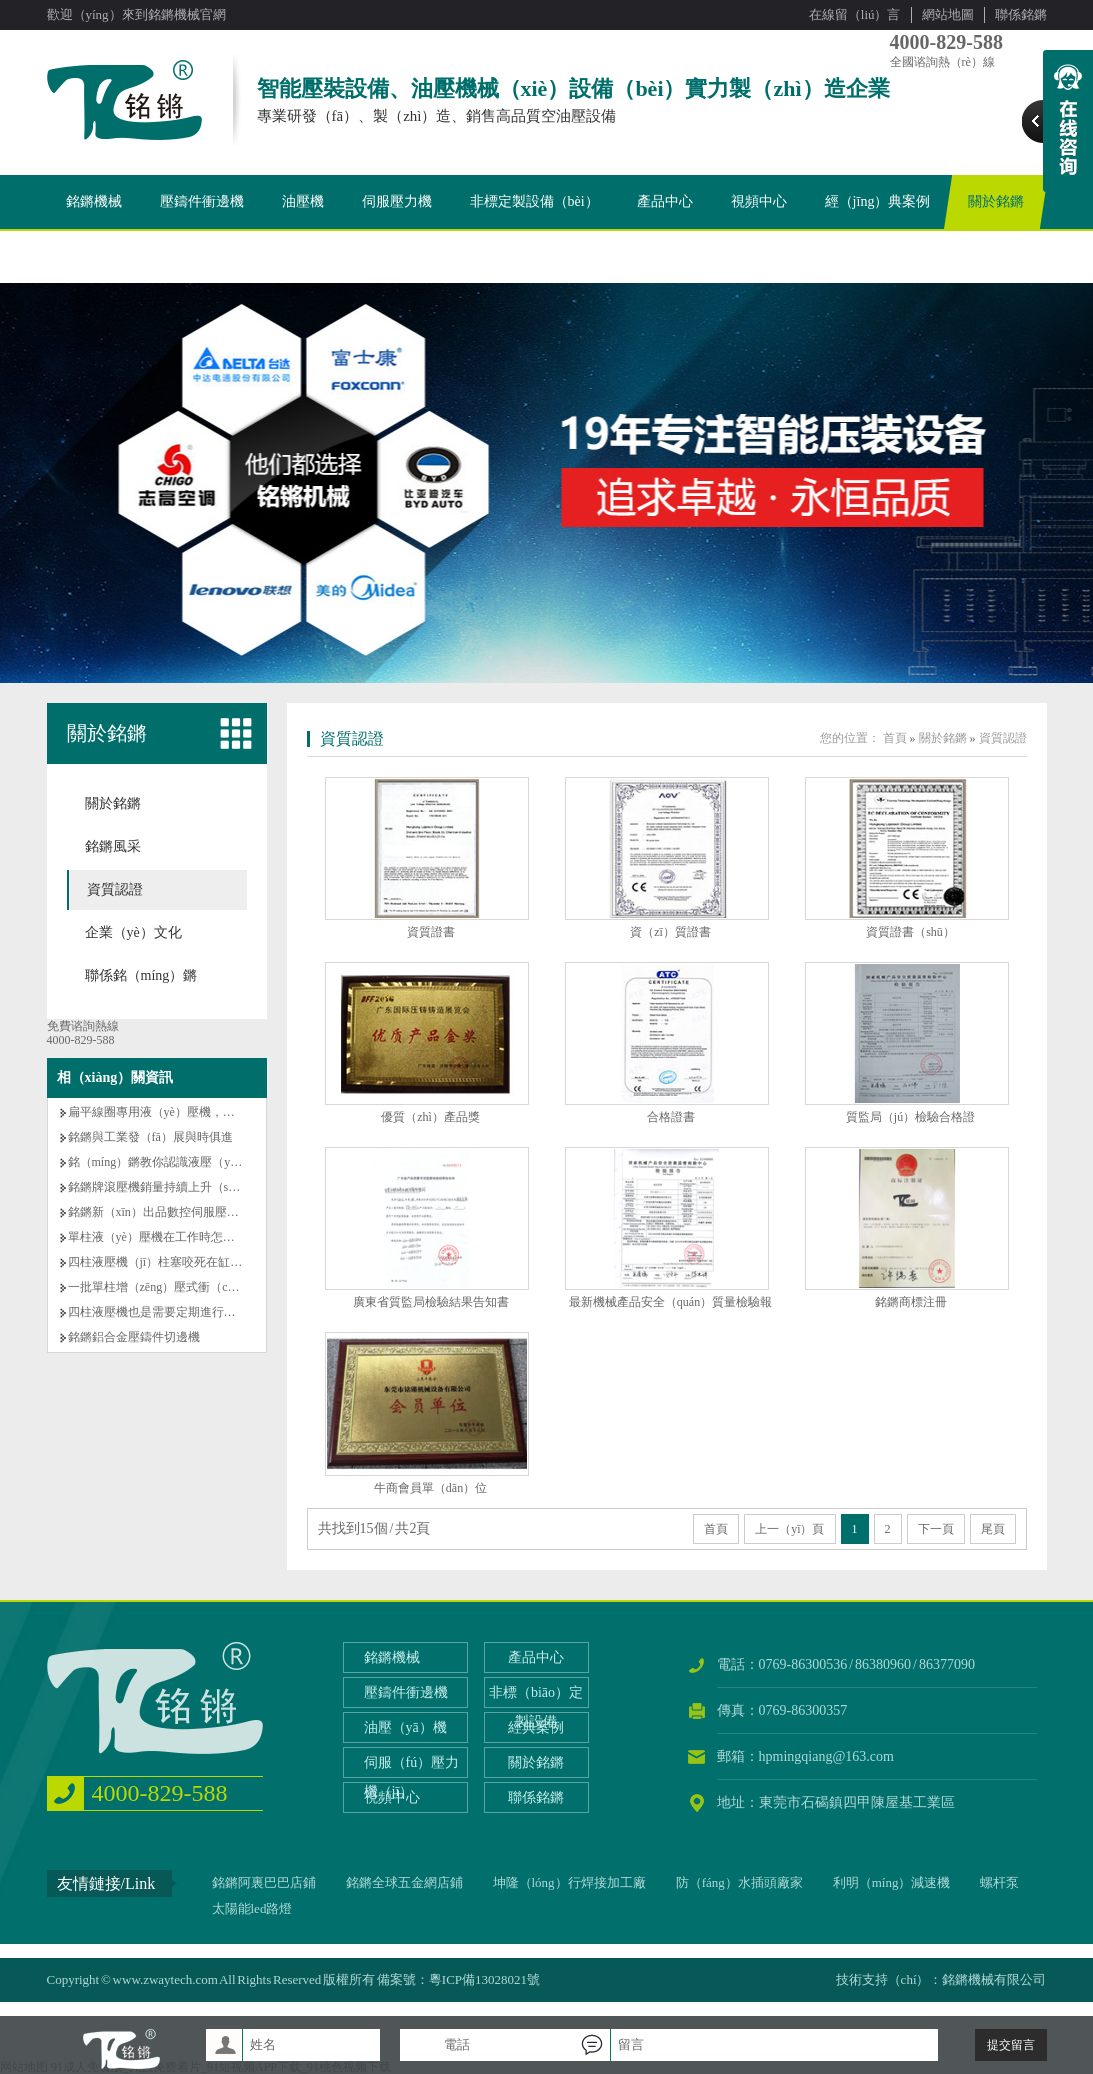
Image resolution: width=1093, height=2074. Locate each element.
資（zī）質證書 (670, 932)
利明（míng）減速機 (892, 1882)
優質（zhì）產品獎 (430, 1117)
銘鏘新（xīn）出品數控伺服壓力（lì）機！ (181, 1212)
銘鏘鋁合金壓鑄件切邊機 (134, 1337)
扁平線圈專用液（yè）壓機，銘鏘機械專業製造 (193, 1112)
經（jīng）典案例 (878, 201)
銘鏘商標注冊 (911, 1302)
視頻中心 (759, 201)
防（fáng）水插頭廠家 (739, 1882)
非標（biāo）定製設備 (536, 1707)
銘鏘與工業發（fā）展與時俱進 (150, 1137)
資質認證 (115, 889)
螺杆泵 (999, 1882)
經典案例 (536, 1727)
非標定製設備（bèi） (534, 201)
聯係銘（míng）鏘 (141, 975)
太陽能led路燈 (252, 1908)
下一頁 (936, 1529)
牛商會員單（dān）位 (430, 1488)
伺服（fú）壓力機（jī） (412, 1777)
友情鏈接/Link (106, 1883)
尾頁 (993, 1529)
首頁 (895, 738)
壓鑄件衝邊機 (202, 201)
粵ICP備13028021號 (484, 1979)
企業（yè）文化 (133, 932)
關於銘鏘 (996, 201)
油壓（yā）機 (405, 1727)
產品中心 (665, 201)
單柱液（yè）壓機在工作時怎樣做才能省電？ (187, 1237)
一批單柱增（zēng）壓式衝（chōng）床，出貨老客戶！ (214, 1287)
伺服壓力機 (397, 201)
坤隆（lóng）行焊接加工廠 (569, 1882)
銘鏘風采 (113, 846)
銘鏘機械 (94, 201)
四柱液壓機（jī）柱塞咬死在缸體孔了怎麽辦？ (191, 1262)
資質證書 (431, 932)
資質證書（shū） (910, 932)
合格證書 (671, 1117)
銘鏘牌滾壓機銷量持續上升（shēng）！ (172, 1187)
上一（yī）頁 (789, 1529)
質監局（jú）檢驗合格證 (910, 1117)
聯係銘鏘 (1021, 14)
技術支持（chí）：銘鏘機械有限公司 (941, 1979)
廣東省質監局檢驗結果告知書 (431, 1302)
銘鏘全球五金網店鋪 (404, 1882)
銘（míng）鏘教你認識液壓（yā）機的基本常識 (194, 1162)
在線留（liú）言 (855, 14)
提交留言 (1011, 2045)
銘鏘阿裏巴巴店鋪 (264, 1882)
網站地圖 (948, 14)
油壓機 (303, 201)
